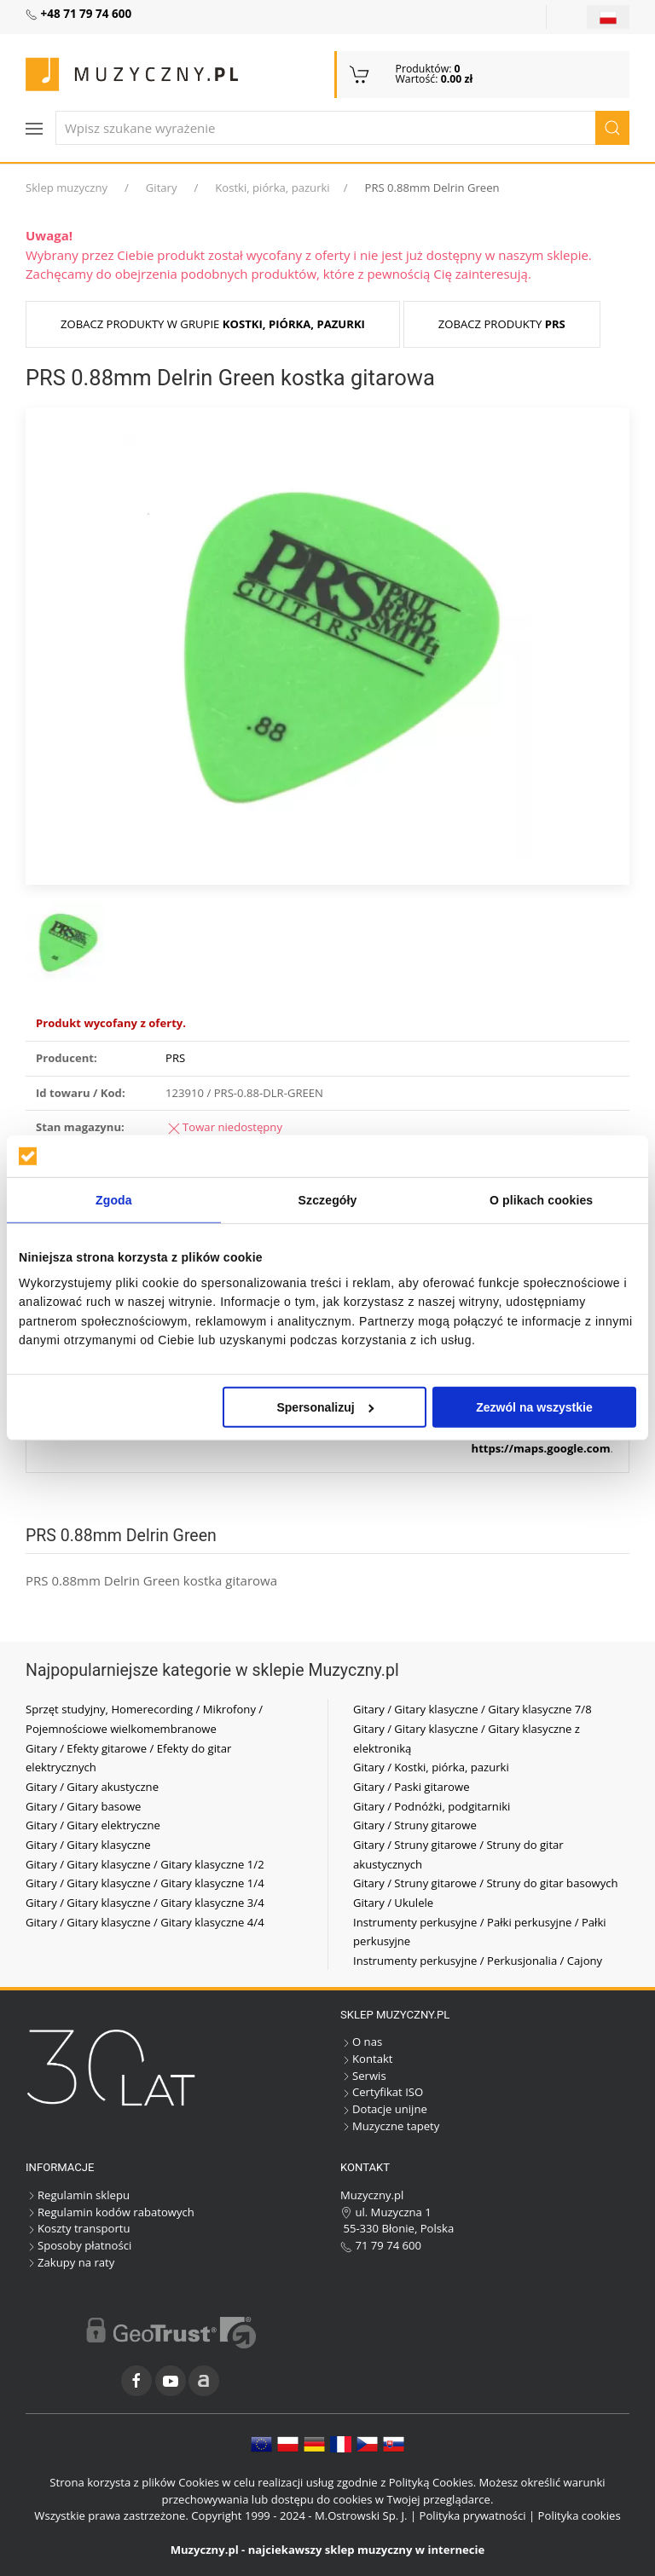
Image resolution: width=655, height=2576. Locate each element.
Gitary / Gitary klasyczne (88, 1844)
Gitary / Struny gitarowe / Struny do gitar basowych (485, 1883)
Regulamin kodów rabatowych (110, 2212)
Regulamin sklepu (78, 2195)
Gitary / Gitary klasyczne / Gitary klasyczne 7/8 (472, 1709)
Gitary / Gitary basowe (83, 1806)
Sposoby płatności (78, 2245)
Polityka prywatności (473, 2515)
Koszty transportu (78, 2228)
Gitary (161, 187)
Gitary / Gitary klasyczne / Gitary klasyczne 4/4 (145, 1922)
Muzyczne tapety (389, 2126)
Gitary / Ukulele (393, 1902)
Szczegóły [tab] (328, 1200)
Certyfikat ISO (381, 2091)
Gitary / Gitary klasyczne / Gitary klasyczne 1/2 (145, 1864)
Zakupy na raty (70, 2262)
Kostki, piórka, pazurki (272, 187)
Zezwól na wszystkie (534, 1407)
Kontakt (366, 2058)
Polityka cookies (579, 2515)
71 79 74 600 (380, 2245)
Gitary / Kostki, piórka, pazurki (431, 1767)
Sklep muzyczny (66, 187)
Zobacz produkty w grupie (213, 324)
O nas (361, 2041)
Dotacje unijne (383, 2109)
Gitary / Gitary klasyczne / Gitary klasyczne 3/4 (145, 1902)
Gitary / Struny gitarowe (415, 1825)
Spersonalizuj (325, 1407)
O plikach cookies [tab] (541, 1200)
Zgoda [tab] (114, 1200)
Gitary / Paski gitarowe (411, 1786)
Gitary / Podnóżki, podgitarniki (431, 1806)
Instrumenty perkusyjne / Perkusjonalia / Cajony (477, 1960)
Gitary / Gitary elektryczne (93, 1825)
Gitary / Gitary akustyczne (92, 1786)
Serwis (363, 2075)
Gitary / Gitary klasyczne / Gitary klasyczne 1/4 (145, 1883)
